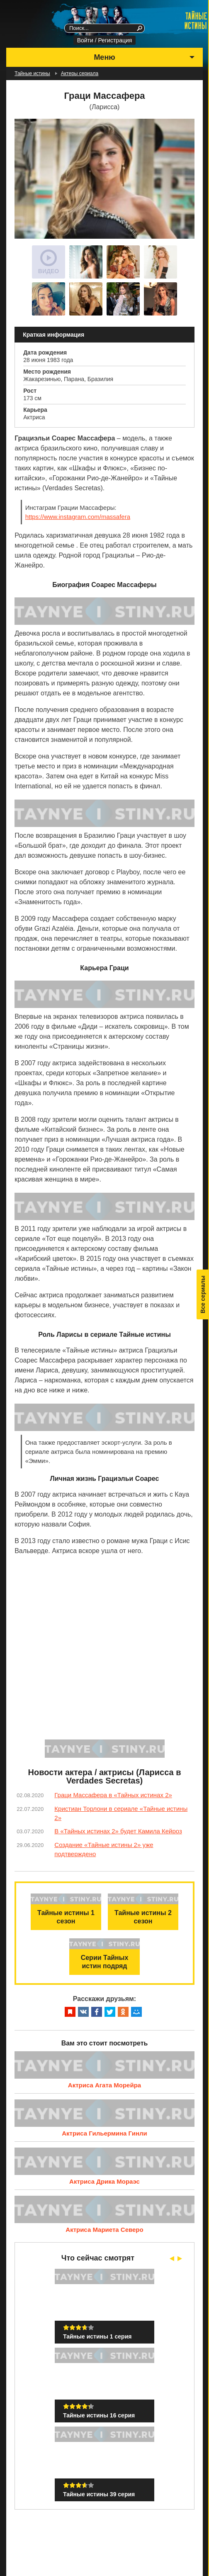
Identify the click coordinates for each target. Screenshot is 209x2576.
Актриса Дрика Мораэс (104, 2181)
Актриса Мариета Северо (104, 2229)
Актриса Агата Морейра (104, 2085)
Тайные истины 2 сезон (143, 1917)
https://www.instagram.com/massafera (77, 516)
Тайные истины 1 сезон (66, 1917)
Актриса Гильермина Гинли (104, 2133)
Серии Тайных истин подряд (105, 1961)
